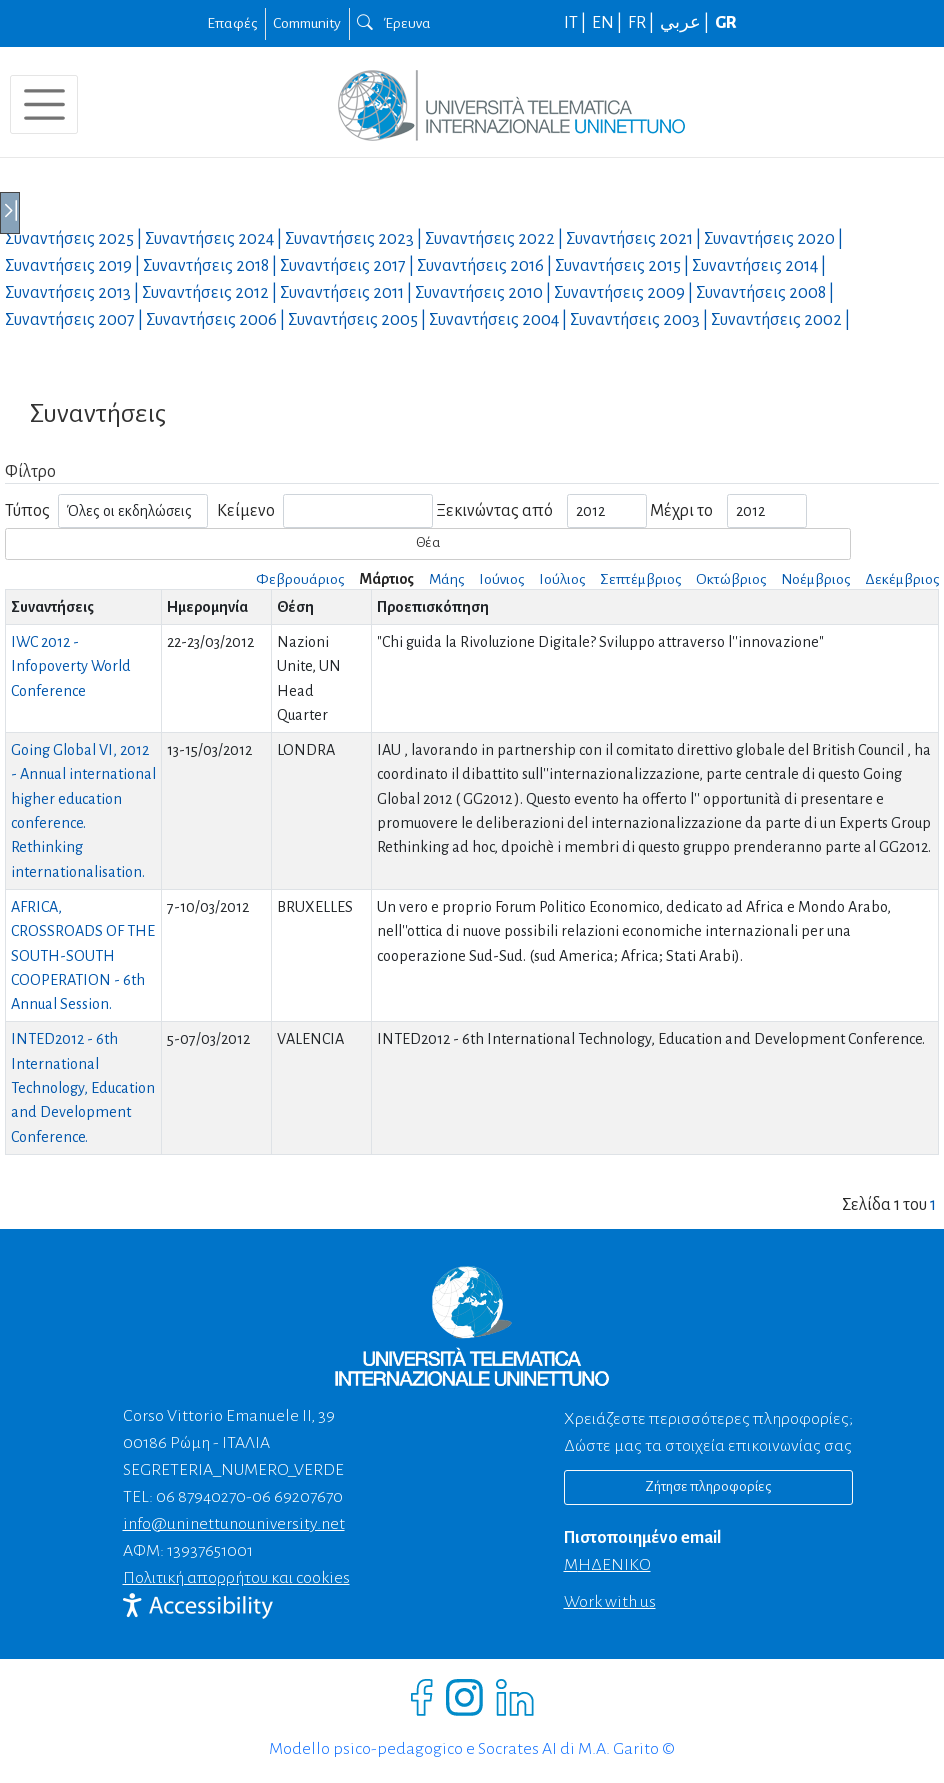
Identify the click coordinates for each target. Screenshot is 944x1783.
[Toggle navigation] (44, 104)
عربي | (686, 23)
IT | (576, 23)
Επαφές (232, 23)
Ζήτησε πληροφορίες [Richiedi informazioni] (708, 1486)
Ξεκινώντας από (494, 511)
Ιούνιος (501, 579)
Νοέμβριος (815, 579)
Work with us (610, 1602)
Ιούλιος (562, 579)
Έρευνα (394, 23)
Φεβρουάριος (300, 579)
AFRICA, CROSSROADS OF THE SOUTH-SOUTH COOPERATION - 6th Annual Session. (83, 955)
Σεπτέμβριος (640, 579)
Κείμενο (246, 511)
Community (307, 23)
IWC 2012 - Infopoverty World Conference (71, 666)
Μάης (446, 579)
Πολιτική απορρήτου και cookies (236, 1578)
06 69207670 (297, 1497)
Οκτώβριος (731, 579)
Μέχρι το (681, 511)
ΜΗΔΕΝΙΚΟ (607, 1565)
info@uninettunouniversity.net (234, 1524)
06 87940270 (201, 1497)
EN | (608, 23)
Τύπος (27, 511)
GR (726, 23)
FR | (642, 23)
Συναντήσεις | (75, 239)
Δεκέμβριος (902, 579)
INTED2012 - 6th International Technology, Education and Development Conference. (83, 1087)
